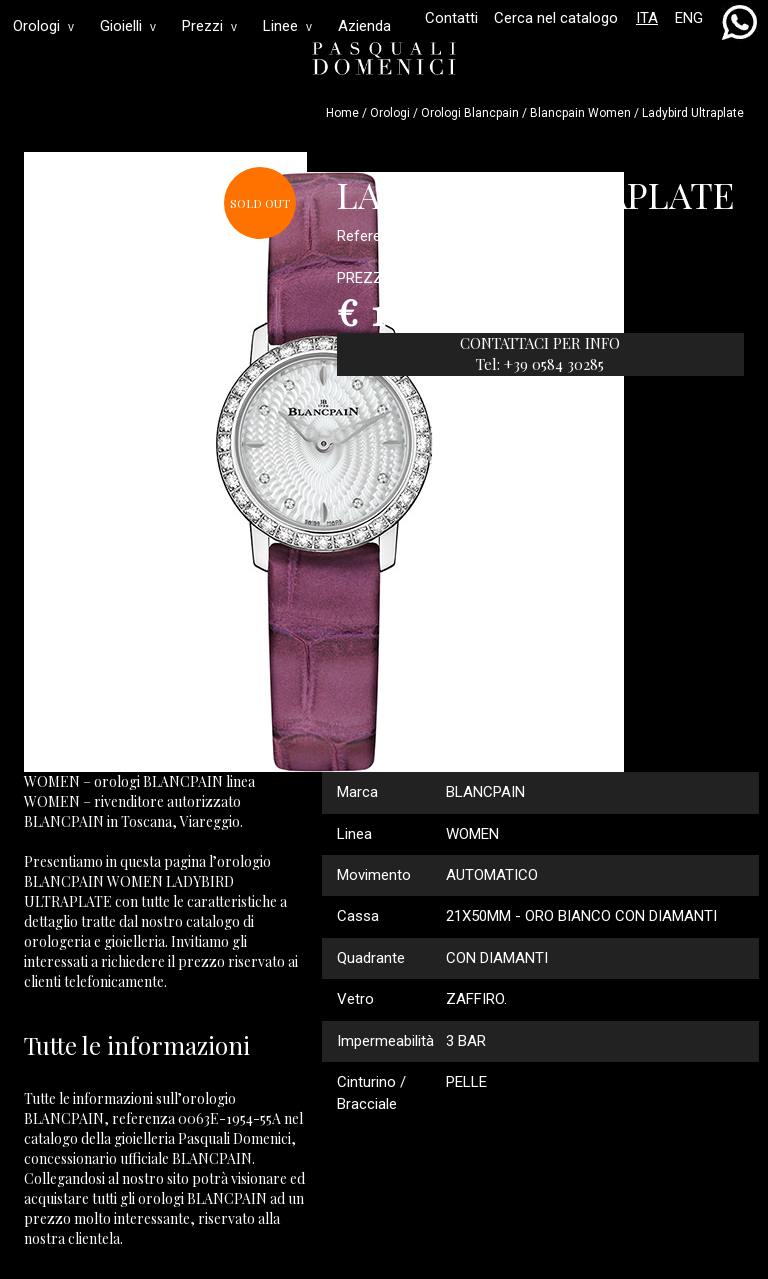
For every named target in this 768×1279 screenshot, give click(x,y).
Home (342, 113)
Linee (287, 26)
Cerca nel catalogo (556, 18)
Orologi (43, 26)
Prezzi (209, 26)
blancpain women (580, 113)
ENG (689, 18)
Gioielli (128, 26)
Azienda (364, 26)
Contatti (451, 18)
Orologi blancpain (470, 113)
